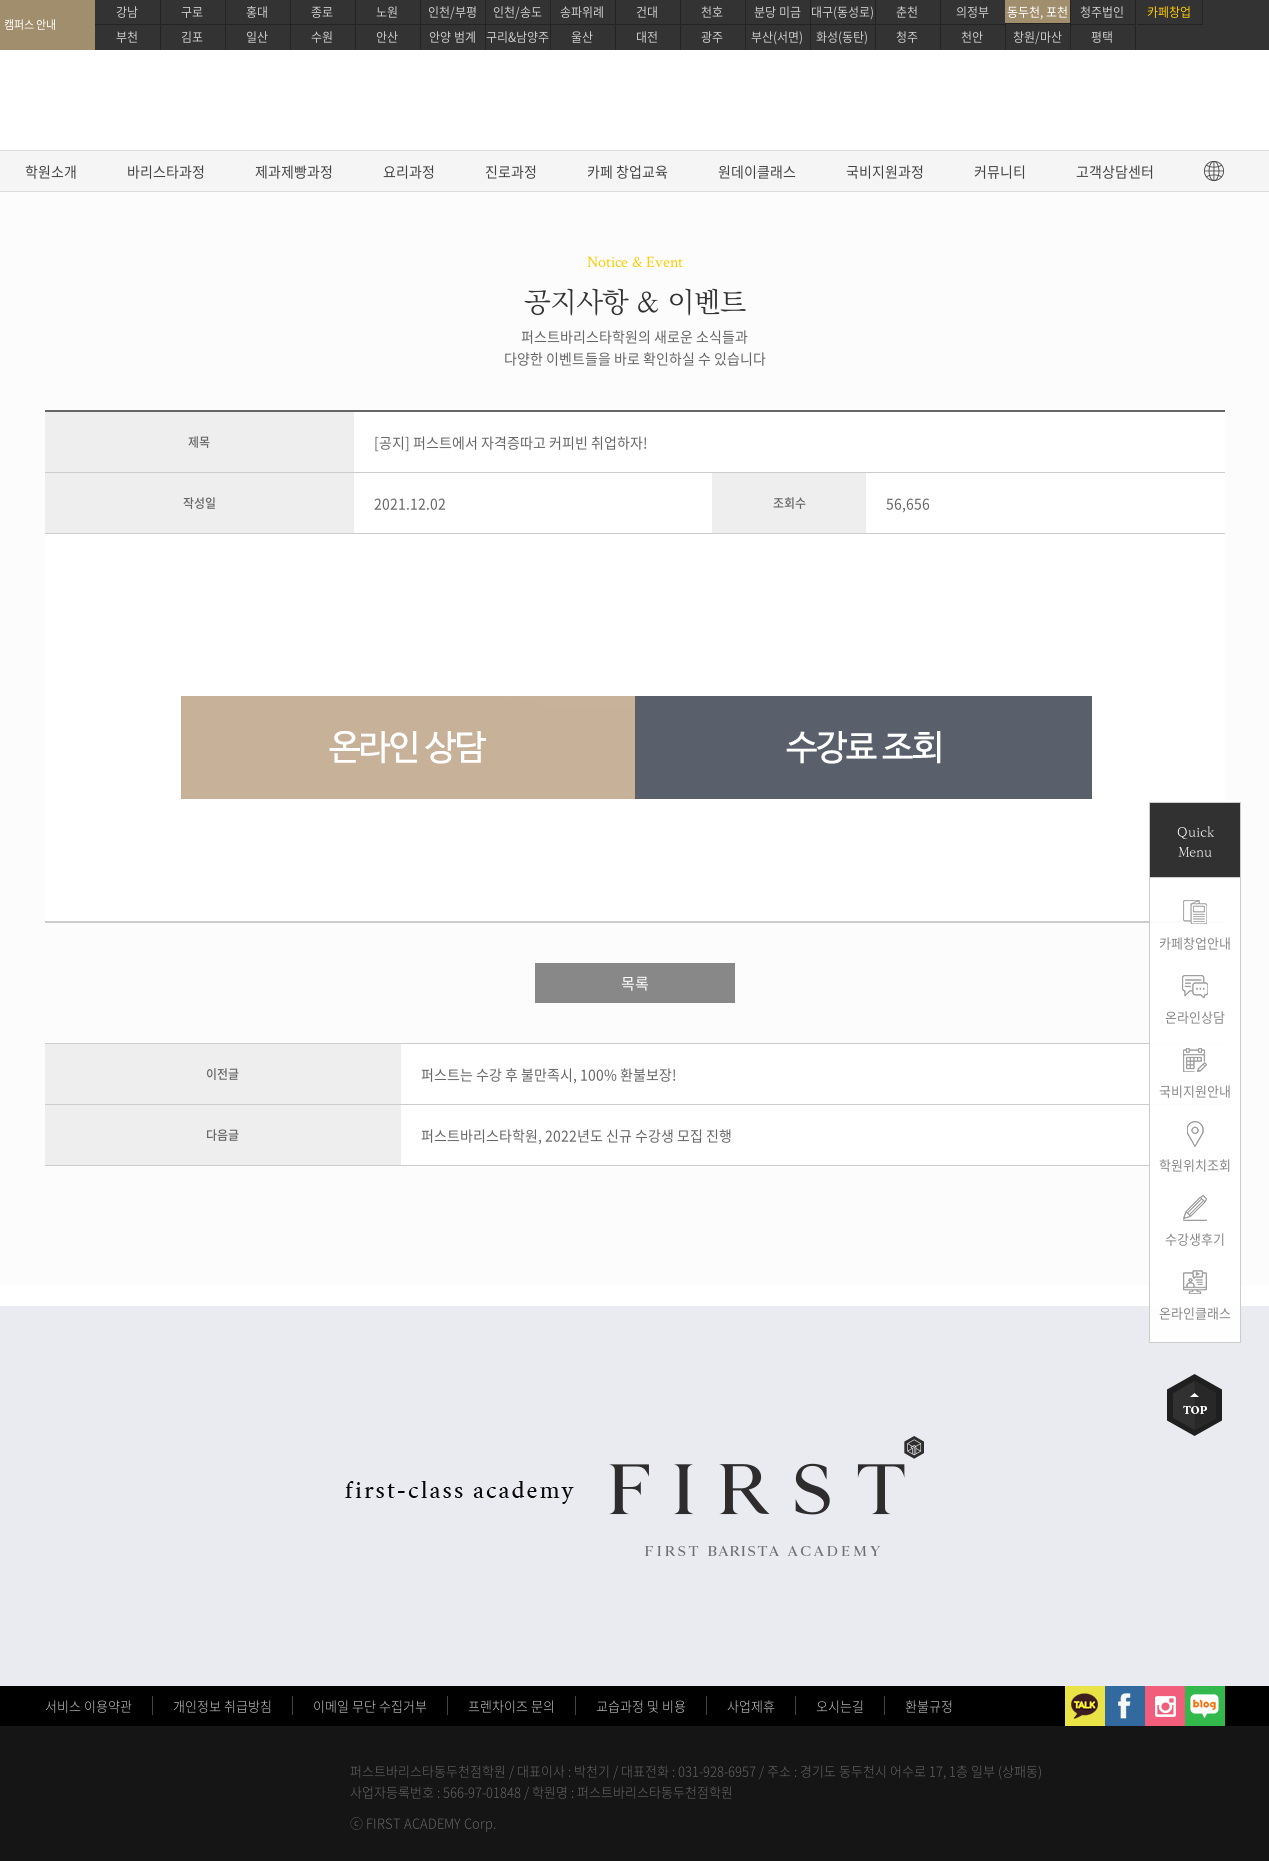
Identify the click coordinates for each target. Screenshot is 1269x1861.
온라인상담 (1195, 1016)
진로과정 (511, 171)
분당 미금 (777, 12)
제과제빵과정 (294, 171)
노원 (387, 12)
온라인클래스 (1195, 1312)
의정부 (972, 12)
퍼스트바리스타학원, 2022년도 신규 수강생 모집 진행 (576, 1135)
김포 (192, 37)
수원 (322, 37)
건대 (647, 12)
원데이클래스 (757, 171)
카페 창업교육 (627, 171)
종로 (322, 12)
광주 (712, 37)
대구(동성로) (842, 12)
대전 (647, 37)
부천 (127, 37)
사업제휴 (751, 1705)
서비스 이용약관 (88, 1705)
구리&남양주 (517, 37)
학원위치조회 (1195, 1164)
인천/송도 (517, 12)
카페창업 (1169, 12)
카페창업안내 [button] (1195, 942)
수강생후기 (1195, 1238)
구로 (192, 12)
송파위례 (582, 12)
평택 (1102, 37)
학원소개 (51, 171)
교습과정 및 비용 (641, 1705)
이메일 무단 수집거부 (370, 1705)
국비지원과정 (885, 171)
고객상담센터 (1115, 171)
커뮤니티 (1000, 171)
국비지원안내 (1195, 1090)
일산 (257, 37)
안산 (387, 37)
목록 (635, 983)
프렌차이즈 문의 (511, 1705)
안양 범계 (452, 37)
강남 (127, 12)
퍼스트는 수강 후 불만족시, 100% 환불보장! (549, 1074)
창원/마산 (1037, 37)
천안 (972, 37)
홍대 (257, 12)
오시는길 (840, 1705)
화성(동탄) (842, 37)
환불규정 (929, 1705)
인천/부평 (452, 12)
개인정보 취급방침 (222, 1705)
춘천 (907, 12)
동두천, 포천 (1037, 12)
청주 (907, 37)
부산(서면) (777, 37)
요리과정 (409, 171)
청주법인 (1102, 12)
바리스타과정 (166, 171)
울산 (582, 37)
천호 (712, 12)
